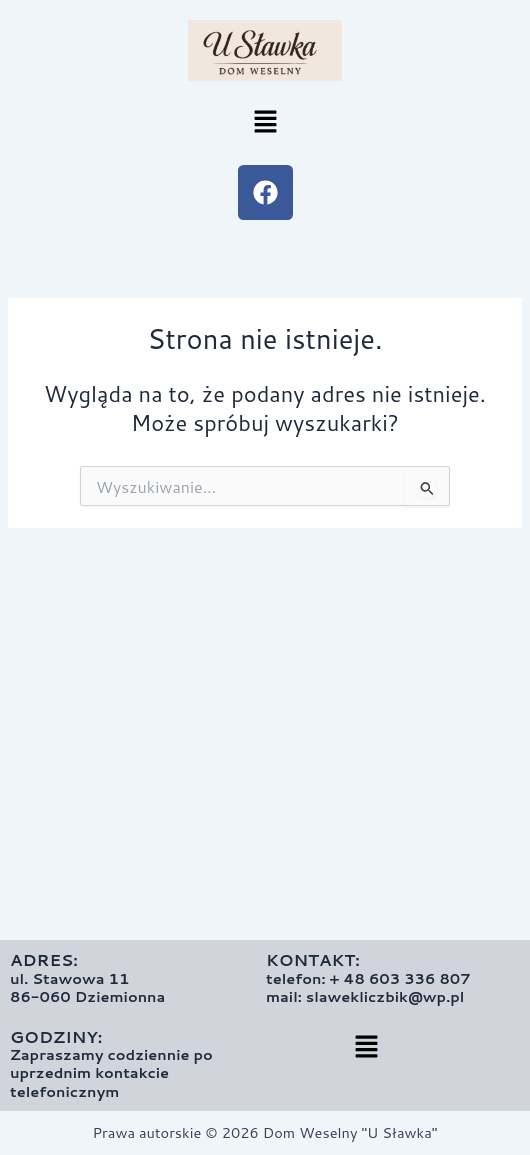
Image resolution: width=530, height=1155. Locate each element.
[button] (265, 122)
